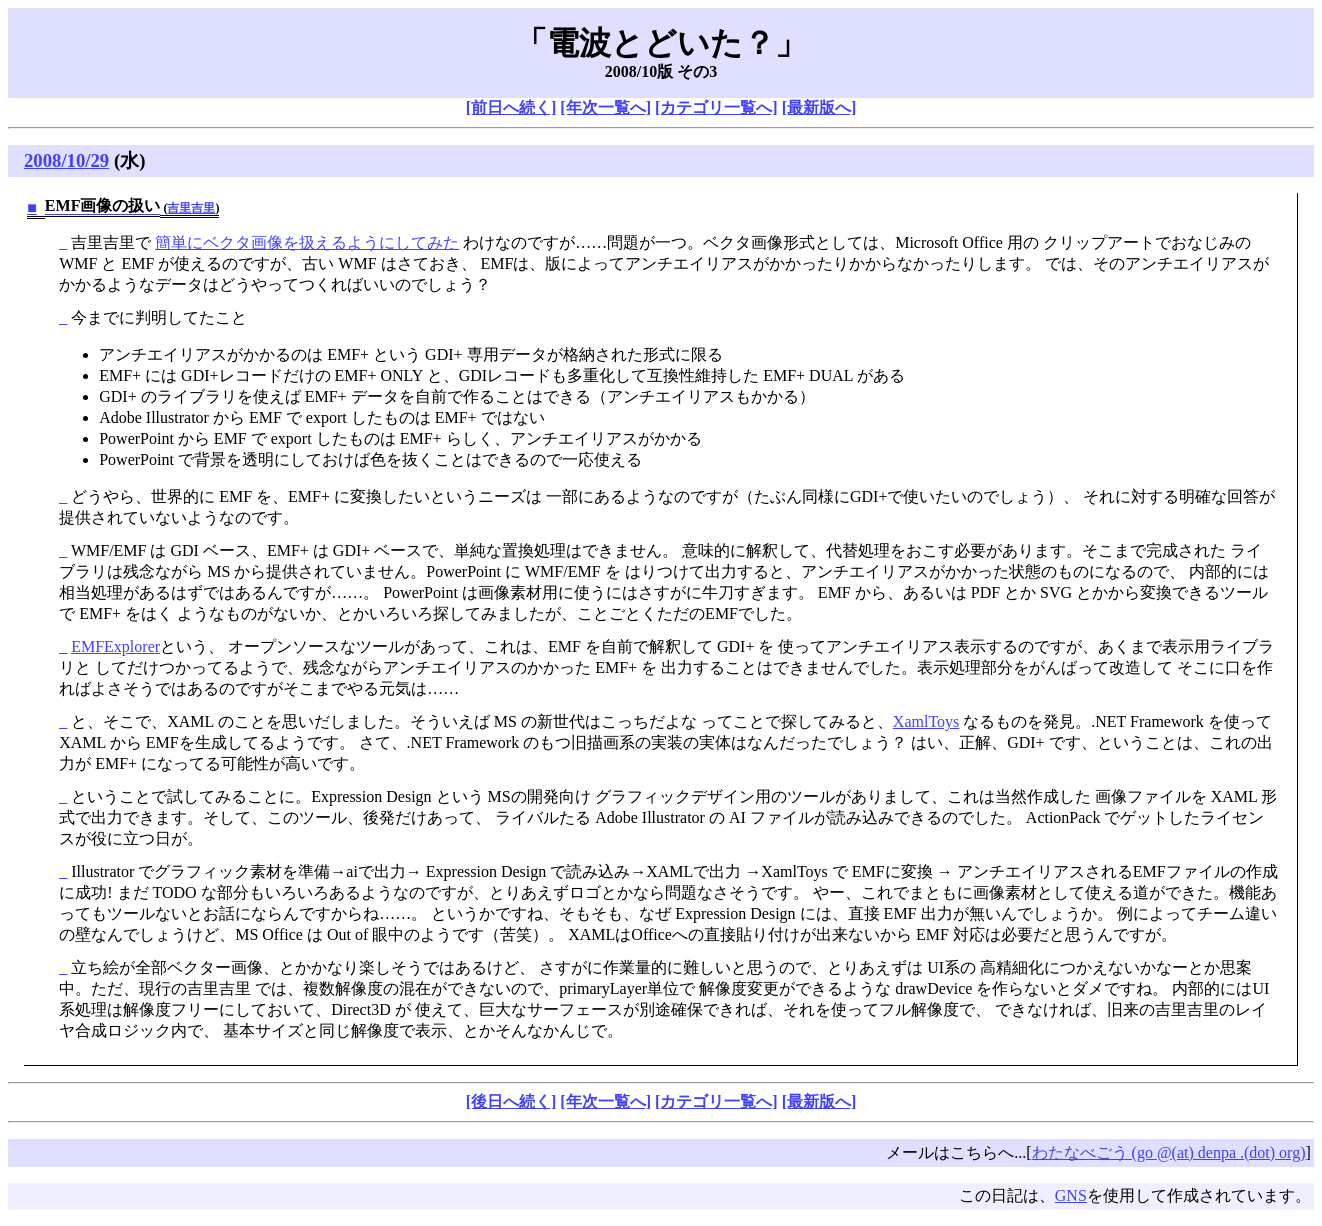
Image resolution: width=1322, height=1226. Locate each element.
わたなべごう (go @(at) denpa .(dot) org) (1169, 1152)
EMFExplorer (115, 646)
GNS (1071, 1195)
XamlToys (926, 721)
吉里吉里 (191, 208)
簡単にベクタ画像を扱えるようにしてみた (307, 242)
